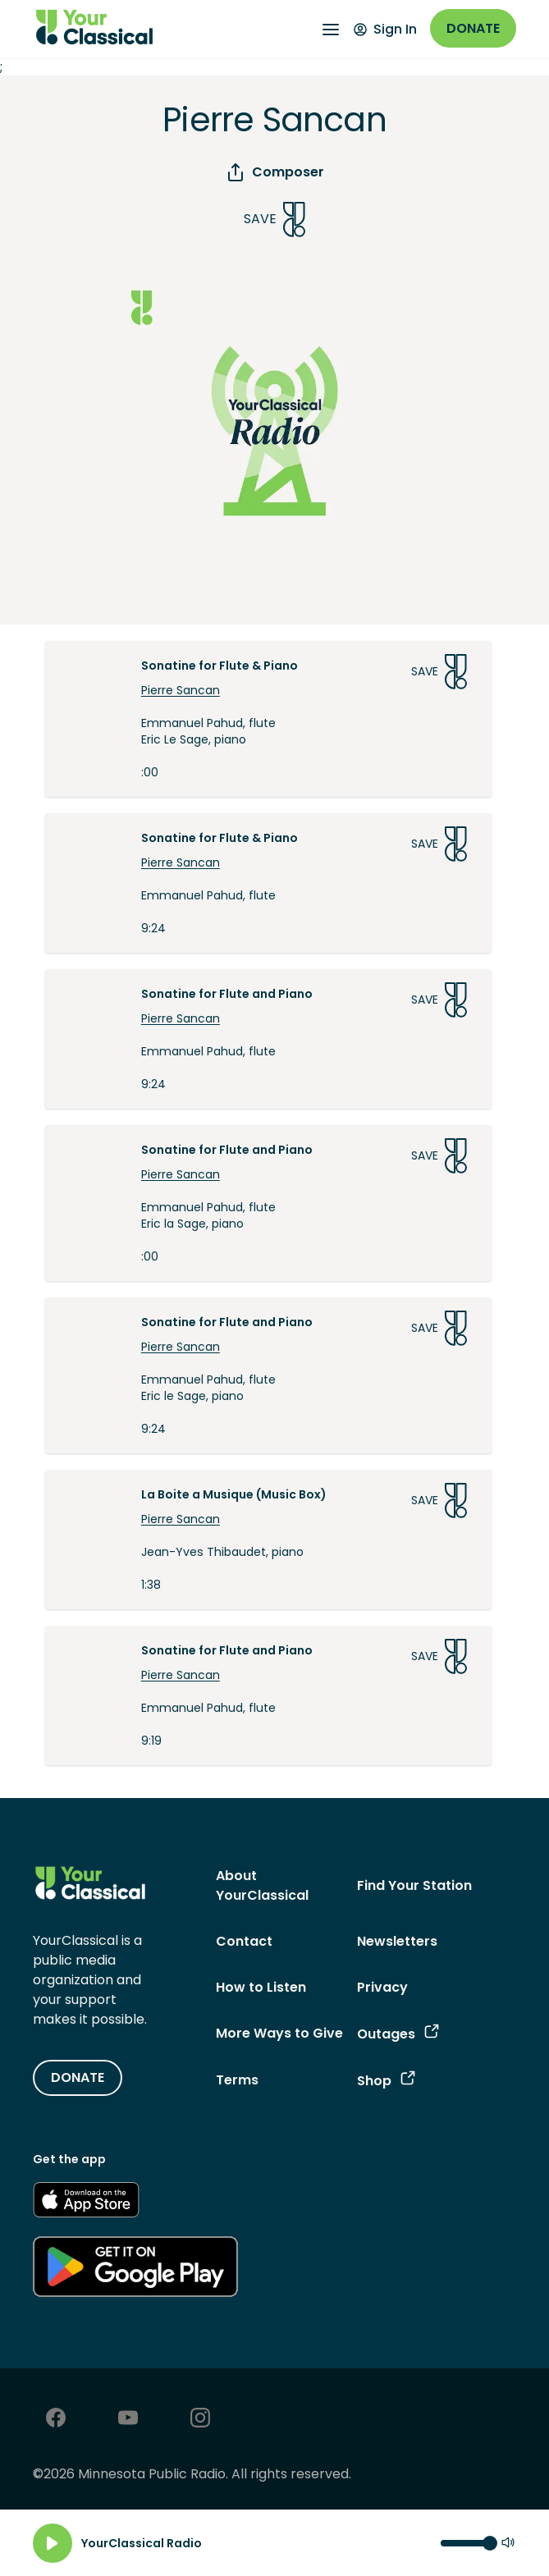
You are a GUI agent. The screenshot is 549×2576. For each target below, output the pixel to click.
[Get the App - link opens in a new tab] (86, 2202)
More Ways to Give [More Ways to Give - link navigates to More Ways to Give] (279, 2033)
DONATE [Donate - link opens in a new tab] (77, 2077)
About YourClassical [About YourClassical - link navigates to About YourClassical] (262, 1885)
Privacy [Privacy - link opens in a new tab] (382, 1987)
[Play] (52, 2543)
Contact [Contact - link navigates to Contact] (244, 1941)
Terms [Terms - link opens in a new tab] (237, 2079)
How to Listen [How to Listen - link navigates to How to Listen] (261, 1987)
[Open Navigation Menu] (331, 29)
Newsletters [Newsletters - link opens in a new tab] (397, 1941)
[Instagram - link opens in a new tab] (200, 2420)
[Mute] (508, 2543)
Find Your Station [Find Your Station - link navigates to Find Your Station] (414, 1885)
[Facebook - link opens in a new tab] (56, 2420)
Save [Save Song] (274, 219)
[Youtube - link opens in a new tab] (128, 2419)
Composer (275, 172)
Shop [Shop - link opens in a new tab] (386, 2080)
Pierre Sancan (180, 690)
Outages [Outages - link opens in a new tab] (398, 2034)
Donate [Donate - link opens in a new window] (473, 28)
